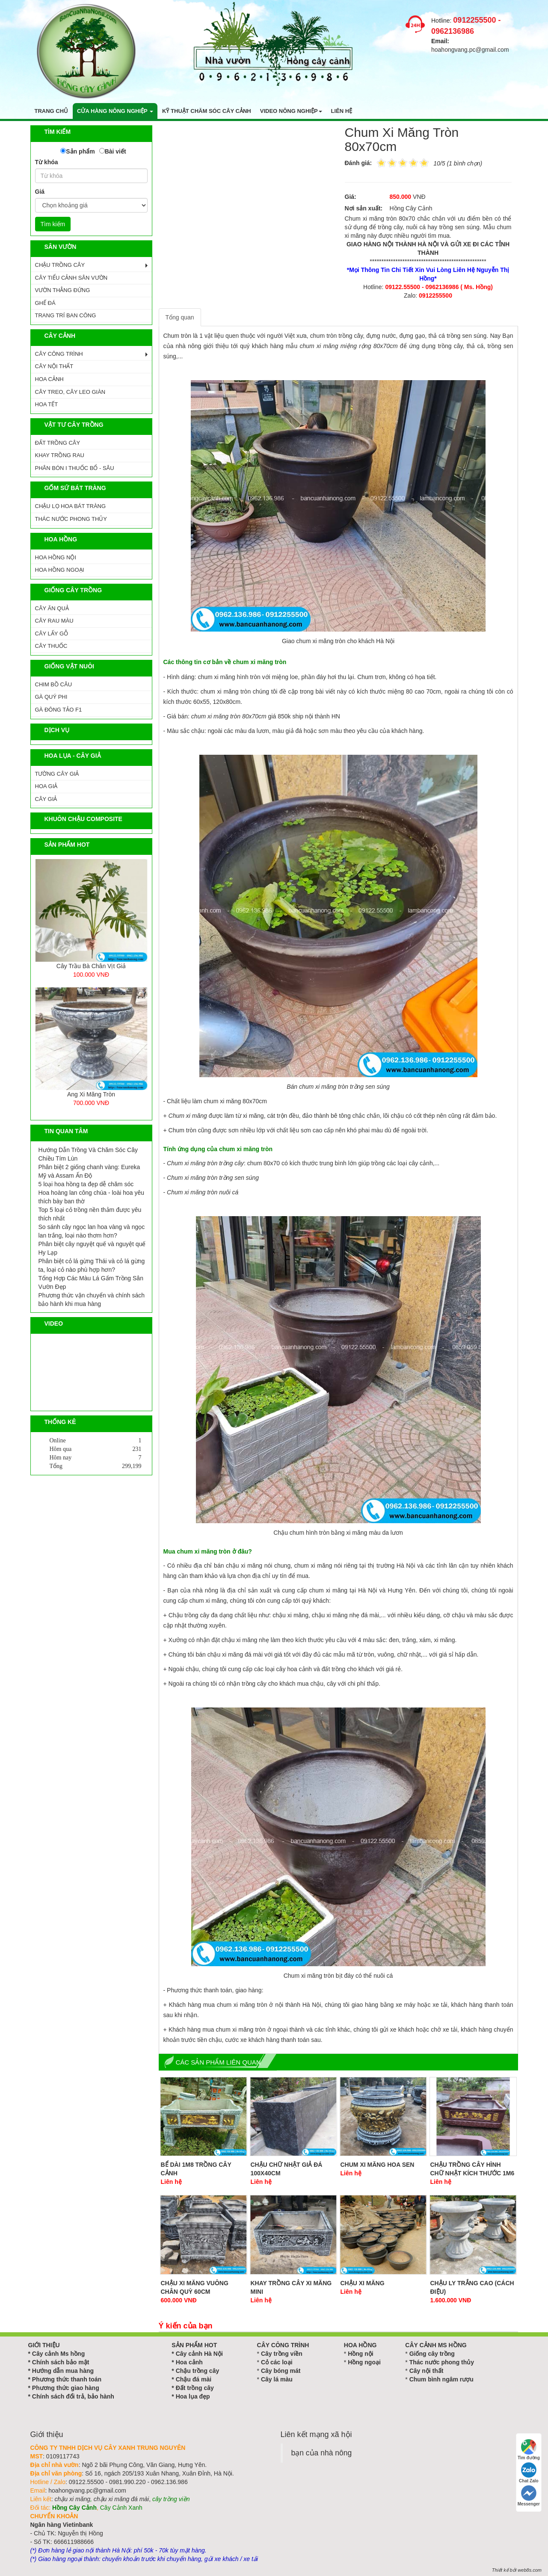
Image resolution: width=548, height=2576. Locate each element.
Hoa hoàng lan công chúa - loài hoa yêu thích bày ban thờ (92, 1197)
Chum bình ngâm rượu (441, 2379)
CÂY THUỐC (51, 646)
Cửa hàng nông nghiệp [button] (115, 111)
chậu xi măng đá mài (121, 2499)
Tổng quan (180, 317)
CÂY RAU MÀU (54, 620)
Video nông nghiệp (291, 111)
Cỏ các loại (277, 2362)
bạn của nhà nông (321, 2453)
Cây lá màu (277, 2379)
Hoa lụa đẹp (193, 2396)
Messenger (529, 2495)
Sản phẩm (80, 151)
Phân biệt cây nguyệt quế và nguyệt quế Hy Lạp (92, 1248)
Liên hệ (341, 111)
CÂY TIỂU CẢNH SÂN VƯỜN (71, 278)
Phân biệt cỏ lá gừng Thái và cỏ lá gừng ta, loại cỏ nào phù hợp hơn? (92, 1265)
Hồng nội (360, 2353)
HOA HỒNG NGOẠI (59, 570)
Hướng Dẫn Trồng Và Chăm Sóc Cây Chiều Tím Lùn (88, 1154)
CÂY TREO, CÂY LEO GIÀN (70, 392)
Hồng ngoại (364, 2362)
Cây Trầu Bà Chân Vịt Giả (91, 966)
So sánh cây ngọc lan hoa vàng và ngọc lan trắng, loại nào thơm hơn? (92, 1231)
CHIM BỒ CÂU (53, 684)
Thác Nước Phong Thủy (71, 519)
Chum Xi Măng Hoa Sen (378, 2164)
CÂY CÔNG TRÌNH (59, 354)
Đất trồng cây (195, 2387)
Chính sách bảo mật (60, 2362)
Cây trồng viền (281, 2353)
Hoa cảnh (189, 2362)
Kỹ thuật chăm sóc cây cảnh (206, 111)
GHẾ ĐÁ (45, 303)
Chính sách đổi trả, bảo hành (73, 2396)
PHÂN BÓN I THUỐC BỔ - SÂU (74, 468)
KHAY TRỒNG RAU (59, 455)
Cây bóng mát (281, 2370)
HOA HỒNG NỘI (56, 557)
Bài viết (115, 151)
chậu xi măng (72, 2499)
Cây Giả (46, 799)
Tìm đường (529, 2449)
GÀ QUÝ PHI (51, 697)
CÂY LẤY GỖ (51, 633)
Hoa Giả (46, 786)
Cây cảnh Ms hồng (58, 2353)
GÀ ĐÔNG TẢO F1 (58, 709)
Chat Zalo (529, 2472)
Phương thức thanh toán (66, 2379)
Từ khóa (46, 162)
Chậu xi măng (363, 2283)
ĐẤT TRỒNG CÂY (57, 443)
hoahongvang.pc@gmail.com (470, 49)
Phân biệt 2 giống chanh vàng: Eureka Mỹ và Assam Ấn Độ (89, 1171)
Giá (40, 191)
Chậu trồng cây (197, 2370)
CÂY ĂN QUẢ (52, 608)
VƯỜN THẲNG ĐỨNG (62, 290)
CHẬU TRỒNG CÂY (60, 265)
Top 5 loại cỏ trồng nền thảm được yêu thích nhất (90, 1214)
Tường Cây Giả (57, 774)
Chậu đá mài (193, 2379)
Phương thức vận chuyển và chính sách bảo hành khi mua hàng (92, 1299)
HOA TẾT (46, 404)
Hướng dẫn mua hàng (63, 2370)
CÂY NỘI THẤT (54, 366)
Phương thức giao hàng (65, 2387)
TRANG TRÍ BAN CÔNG (65, 315)
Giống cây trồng (432, 2353)
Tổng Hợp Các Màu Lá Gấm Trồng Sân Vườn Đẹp (91, 1282)
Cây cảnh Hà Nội (199, 2353)
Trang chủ (51, 111)
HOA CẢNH (49, 379)
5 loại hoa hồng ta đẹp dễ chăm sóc (86, 1184)
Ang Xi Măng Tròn (91, 1094)
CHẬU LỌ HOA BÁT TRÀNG (70, 506)
